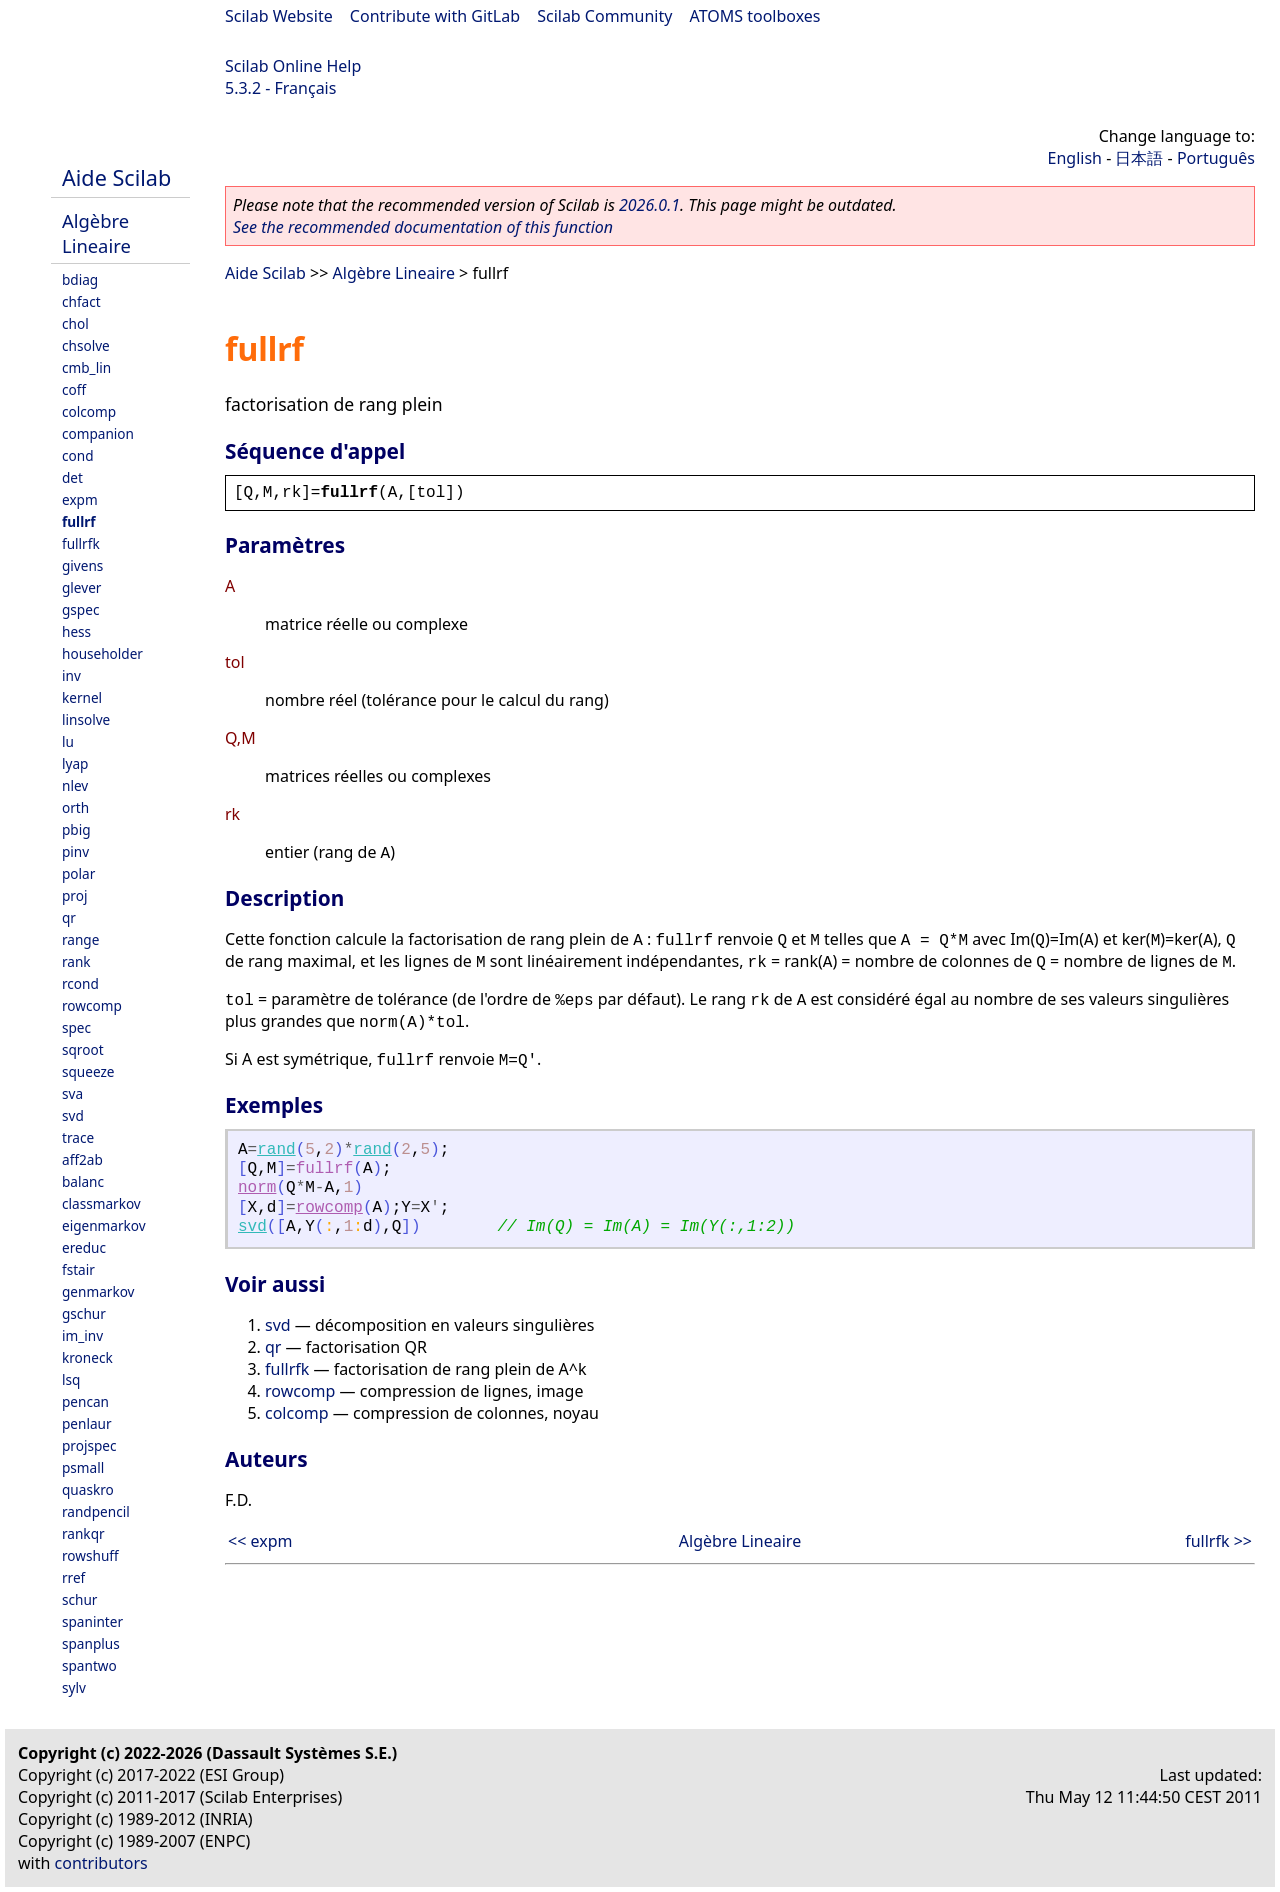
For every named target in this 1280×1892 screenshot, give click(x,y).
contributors (101, 1863)
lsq (71, 1379)
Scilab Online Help (293, 66)
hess (76, 631)
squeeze (88, 1071)
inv (71, 675)
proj (74, 895)
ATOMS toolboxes (755, 16)
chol (75, 323)
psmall (83, 1467)
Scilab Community (604, 16)
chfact (81, 301)
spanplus (91, 1643)
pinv (75, 851)
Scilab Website (279, 16)
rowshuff (90, 1555)
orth (75, 807)
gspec (80, 609)
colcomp (89, 411)
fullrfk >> (1218, 1541)
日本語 (1139, 158)
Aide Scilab (116, 177)
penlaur (87, 1423)
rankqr (83, 1533)
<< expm (260, 1541)
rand (276, 1150)
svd (73, 1115)
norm (257, 1188)
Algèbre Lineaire (96, 233)
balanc (83, 1181)
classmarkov (101, 1203)
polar (78, 873)
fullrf (79, 521)
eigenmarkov (104, 1225)
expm (80, 499)
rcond (80, 983)
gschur (84, 1313)
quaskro (88, 1489)
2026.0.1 (649, 205)
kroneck (87, 1357)
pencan (85, 1401)
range (80, 939)
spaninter (92, 1621)
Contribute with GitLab (435, 16)
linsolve (86, 719)
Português (1216, 158)
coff (74, 389)
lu (68, 741)
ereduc (84, 1247)
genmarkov (98, 1291)
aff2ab (82, 1159)
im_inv (82, 1335)
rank (76, 961)
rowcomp (92, 1005)
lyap (75, 763)
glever (81, 587)
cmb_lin (86, 367)
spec (76, 1027)
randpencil (96, 1511)
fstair (78, 1269)
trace (78, 1137)
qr (69, 917)
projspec (89, 1445)
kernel (82, 697)
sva (72, 1093)
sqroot (83, 1049)
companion (98, 433)
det (72, 477)
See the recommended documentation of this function (423, 227)
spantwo (89, 1665)
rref (73, 1577)
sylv (74, 1687)
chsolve (86, 345)
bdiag (80, 279)
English (1075, 158)
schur (79, 1599)
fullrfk (81, 543)
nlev (75, 785)
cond (78, 455)
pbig (76, 829)
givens (82, 565)
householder (102, 653)
